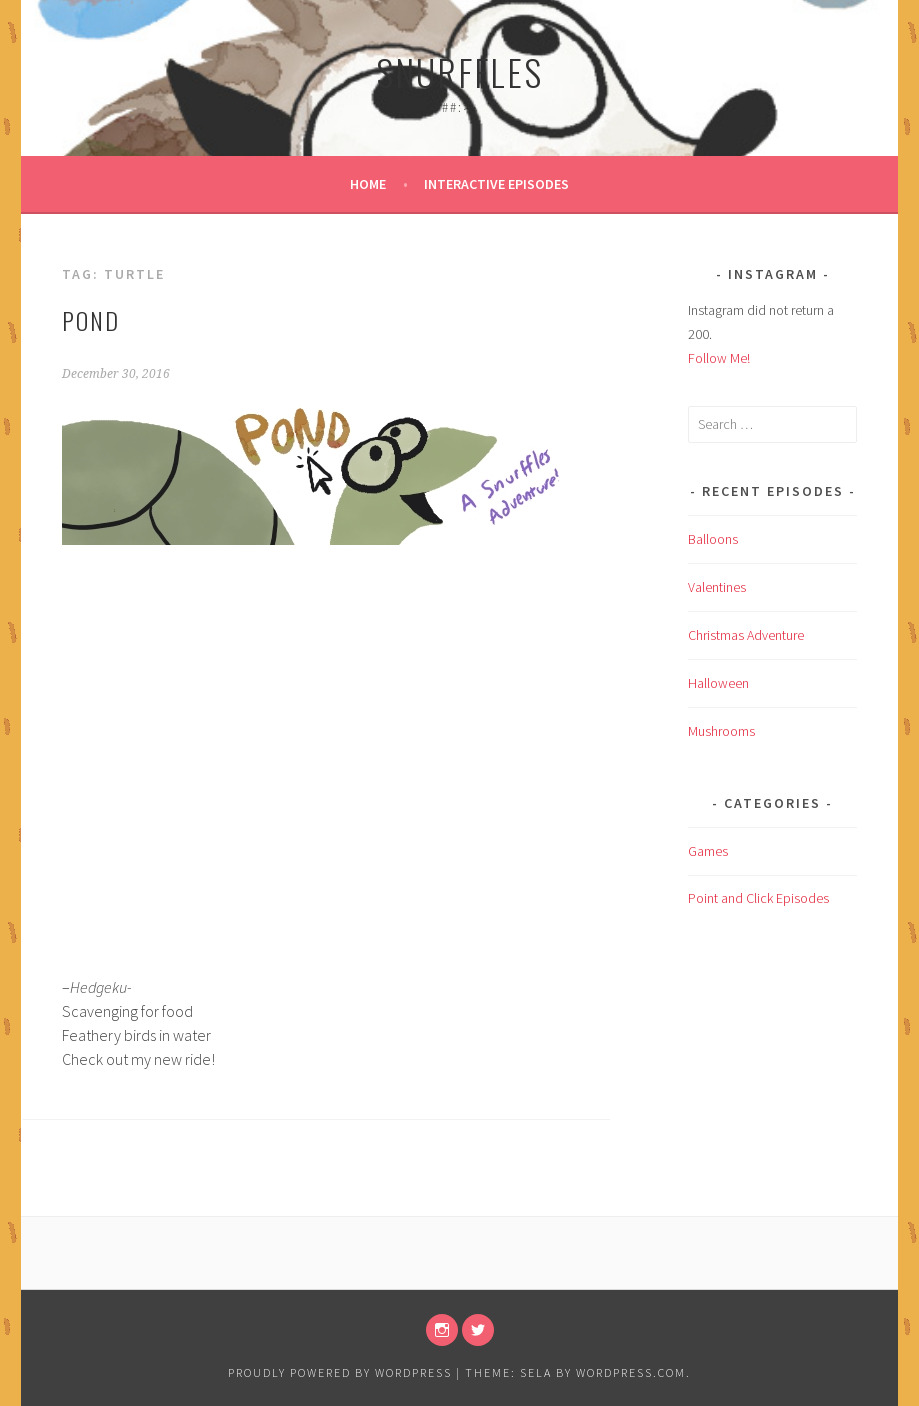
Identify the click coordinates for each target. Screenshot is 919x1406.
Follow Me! (719, 358)
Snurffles (459, 71)
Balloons (713, 539)
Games (708, 851)
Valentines (717, 587)
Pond (91, 320)
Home (368, 184)
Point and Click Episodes (758, 898)
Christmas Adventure (746, 635)
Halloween (718, 683)
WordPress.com (631, 1372)
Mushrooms (721, 731)
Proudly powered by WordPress (340, 1372)
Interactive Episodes (496, 184)
